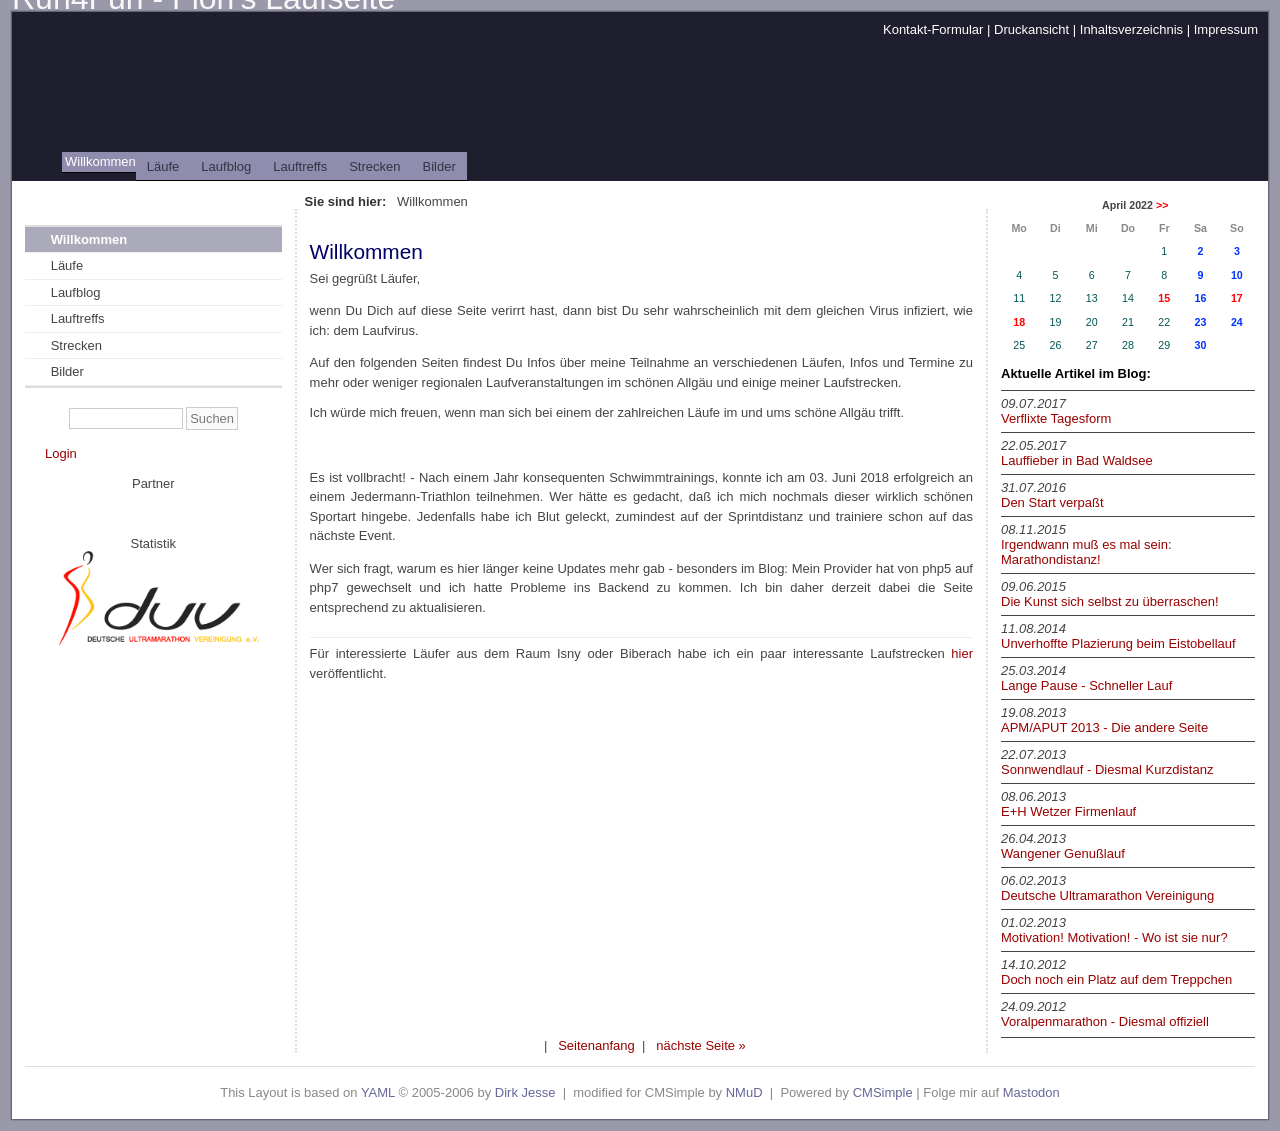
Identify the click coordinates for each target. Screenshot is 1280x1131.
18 (1019, 322)
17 (1237, 298)
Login (61, 453)
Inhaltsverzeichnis (1131, 29)
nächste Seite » (701, 1045)
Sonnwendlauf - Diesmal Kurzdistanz (1107, 769)
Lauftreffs (300, 166)
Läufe (163, 166)
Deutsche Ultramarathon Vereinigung (1107, 895)
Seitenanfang (596, 1045)
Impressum (1226, 29)
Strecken (374, 166)
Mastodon (1031, 1092)
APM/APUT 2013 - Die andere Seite (1104, 727)
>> (1162, 205)
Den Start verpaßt (1052, 502)
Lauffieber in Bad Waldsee (1077, 460)
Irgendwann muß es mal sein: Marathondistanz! (1086, 552)
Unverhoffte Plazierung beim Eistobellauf (1118, 643)
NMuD (744, 1092)
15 (1164, 298)
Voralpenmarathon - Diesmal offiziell (1105, 1021)
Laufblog (226, 166)
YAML (378, 1092)
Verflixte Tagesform (1056, 418)
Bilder (439, 166)
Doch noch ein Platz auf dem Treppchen (1116, 979)
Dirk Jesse (525, 1092)
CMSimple (883, 1092)
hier (962, 653)
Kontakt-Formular (933, 29)
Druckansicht (1031, 29)
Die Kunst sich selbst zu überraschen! (1110, 601)
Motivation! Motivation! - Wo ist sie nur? (1114, 937)
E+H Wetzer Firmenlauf (1068, 811)
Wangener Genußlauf (1063, 853)
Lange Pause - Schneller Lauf (1086, 685)
